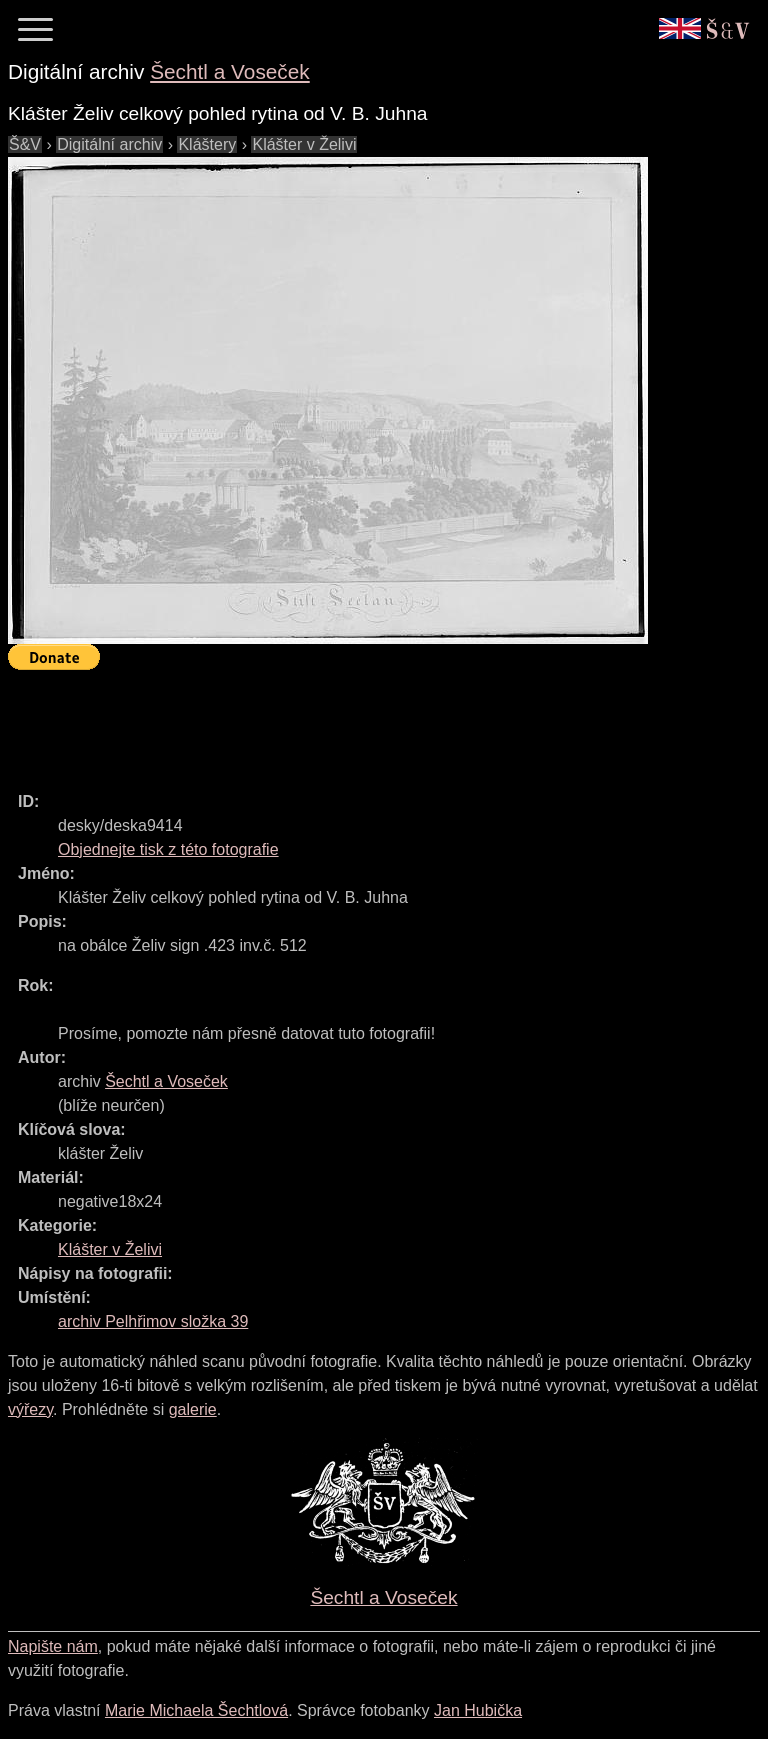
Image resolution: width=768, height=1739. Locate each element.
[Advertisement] (372, 722)
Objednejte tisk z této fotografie (168, 849)
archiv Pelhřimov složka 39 (153, 1321)
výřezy (30, 1409)
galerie (193, 1409)
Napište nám (53, 1646)
